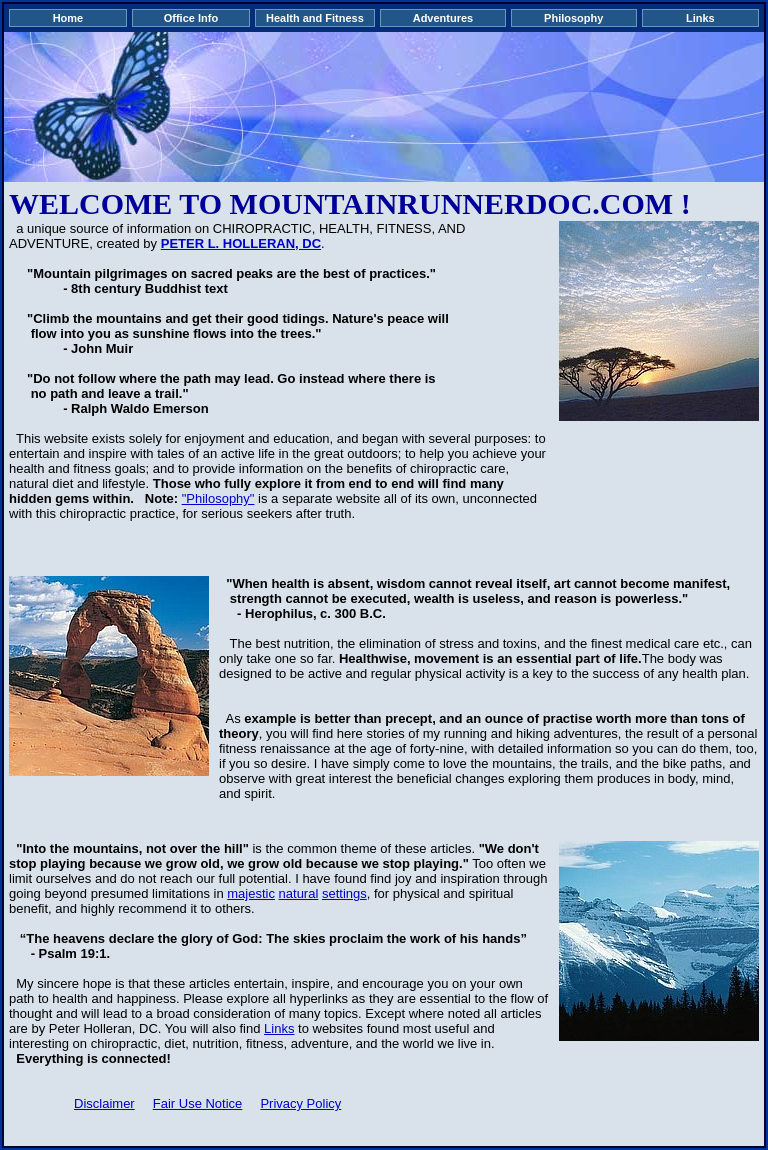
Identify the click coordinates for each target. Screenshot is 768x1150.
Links (700, 18)
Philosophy (573, 18)
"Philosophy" (218, 498)
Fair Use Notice (198, 1103)
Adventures (443, 18)
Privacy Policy (300, 1103)
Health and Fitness (315, 18)
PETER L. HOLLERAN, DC (241, 243)
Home (68, 18)
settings (344, 893)
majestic (251, 893)
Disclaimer (104, 1103)
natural (299, 893)
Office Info (191, 18)
